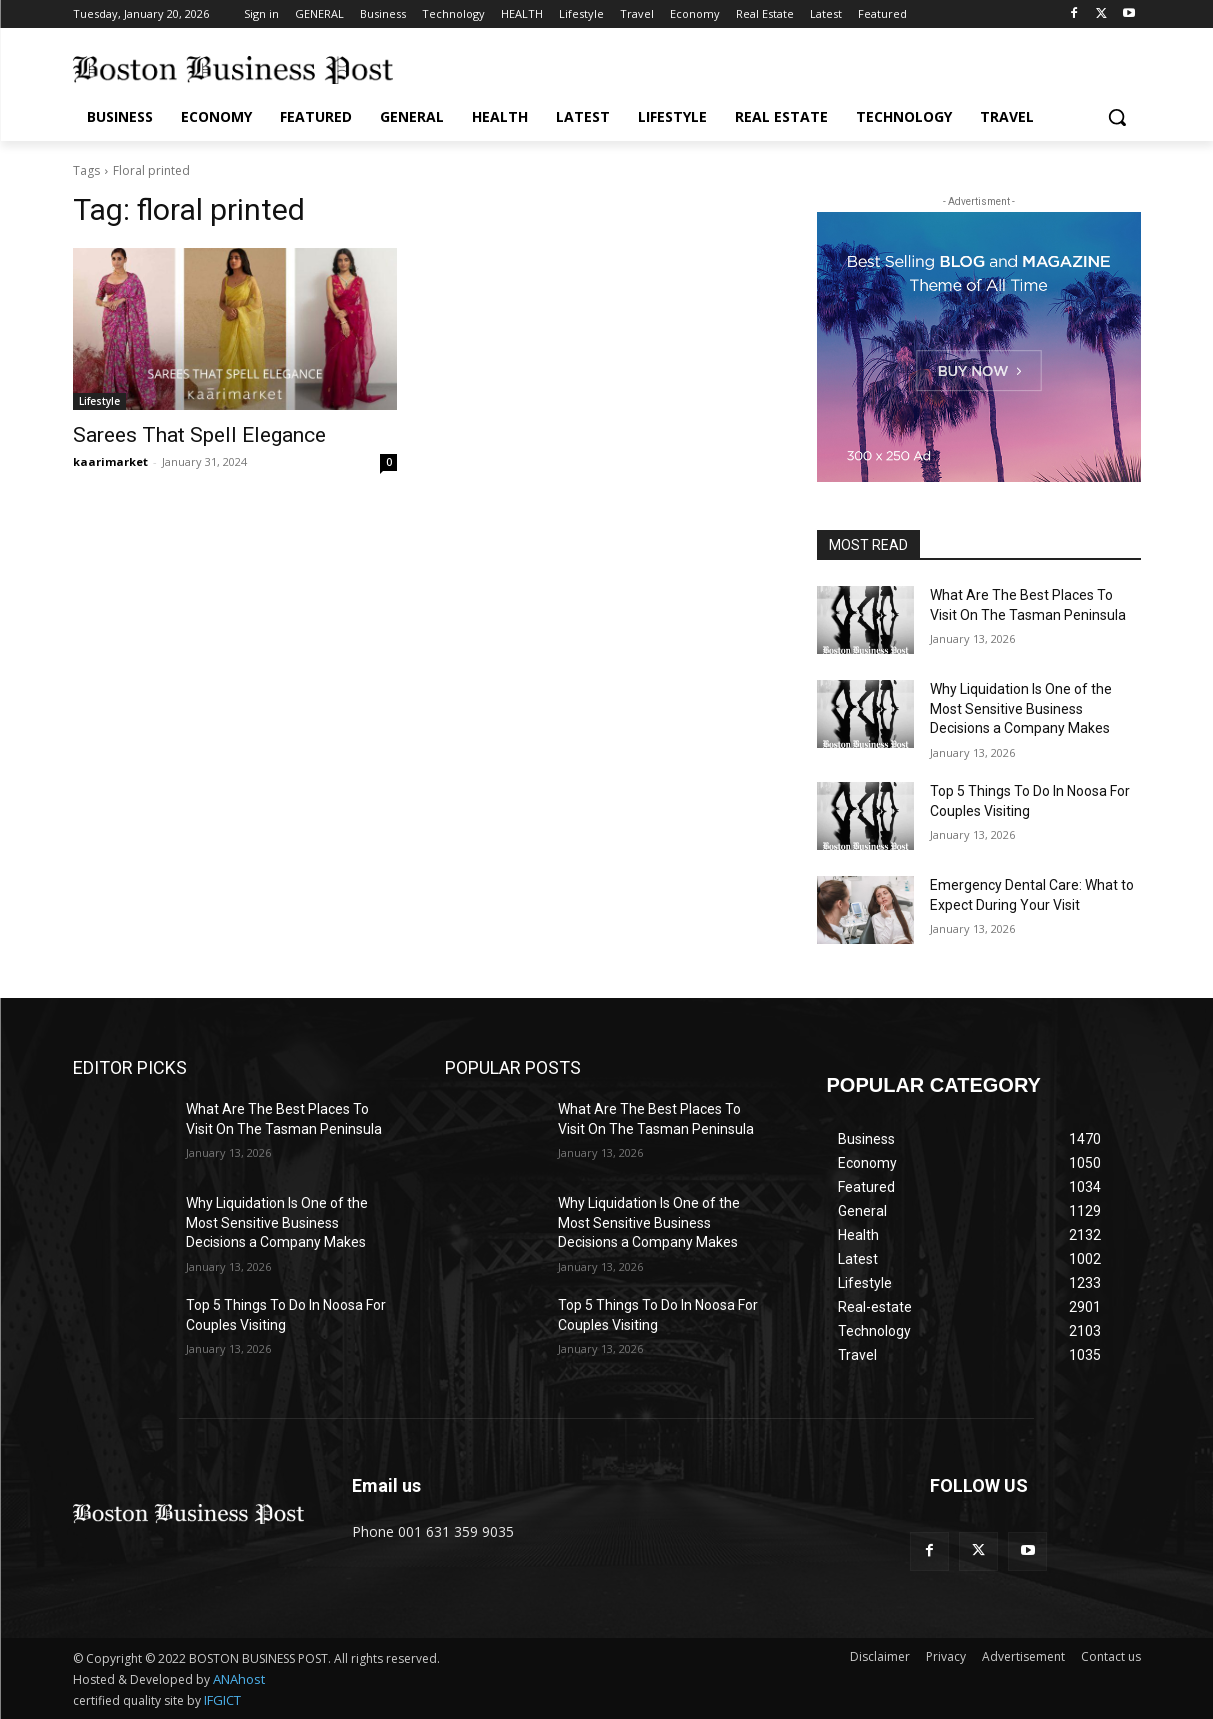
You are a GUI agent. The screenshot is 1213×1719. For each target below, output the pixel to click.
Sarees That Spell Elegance (199, 435)
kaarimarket (110, 461)
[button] (1117, 117)
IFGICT (222, 1700)
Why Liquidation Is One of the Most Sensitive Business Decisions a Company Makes (1021, 708)
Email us (386, 1485)
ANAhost (239, 1679)
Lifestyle (99, 401)
